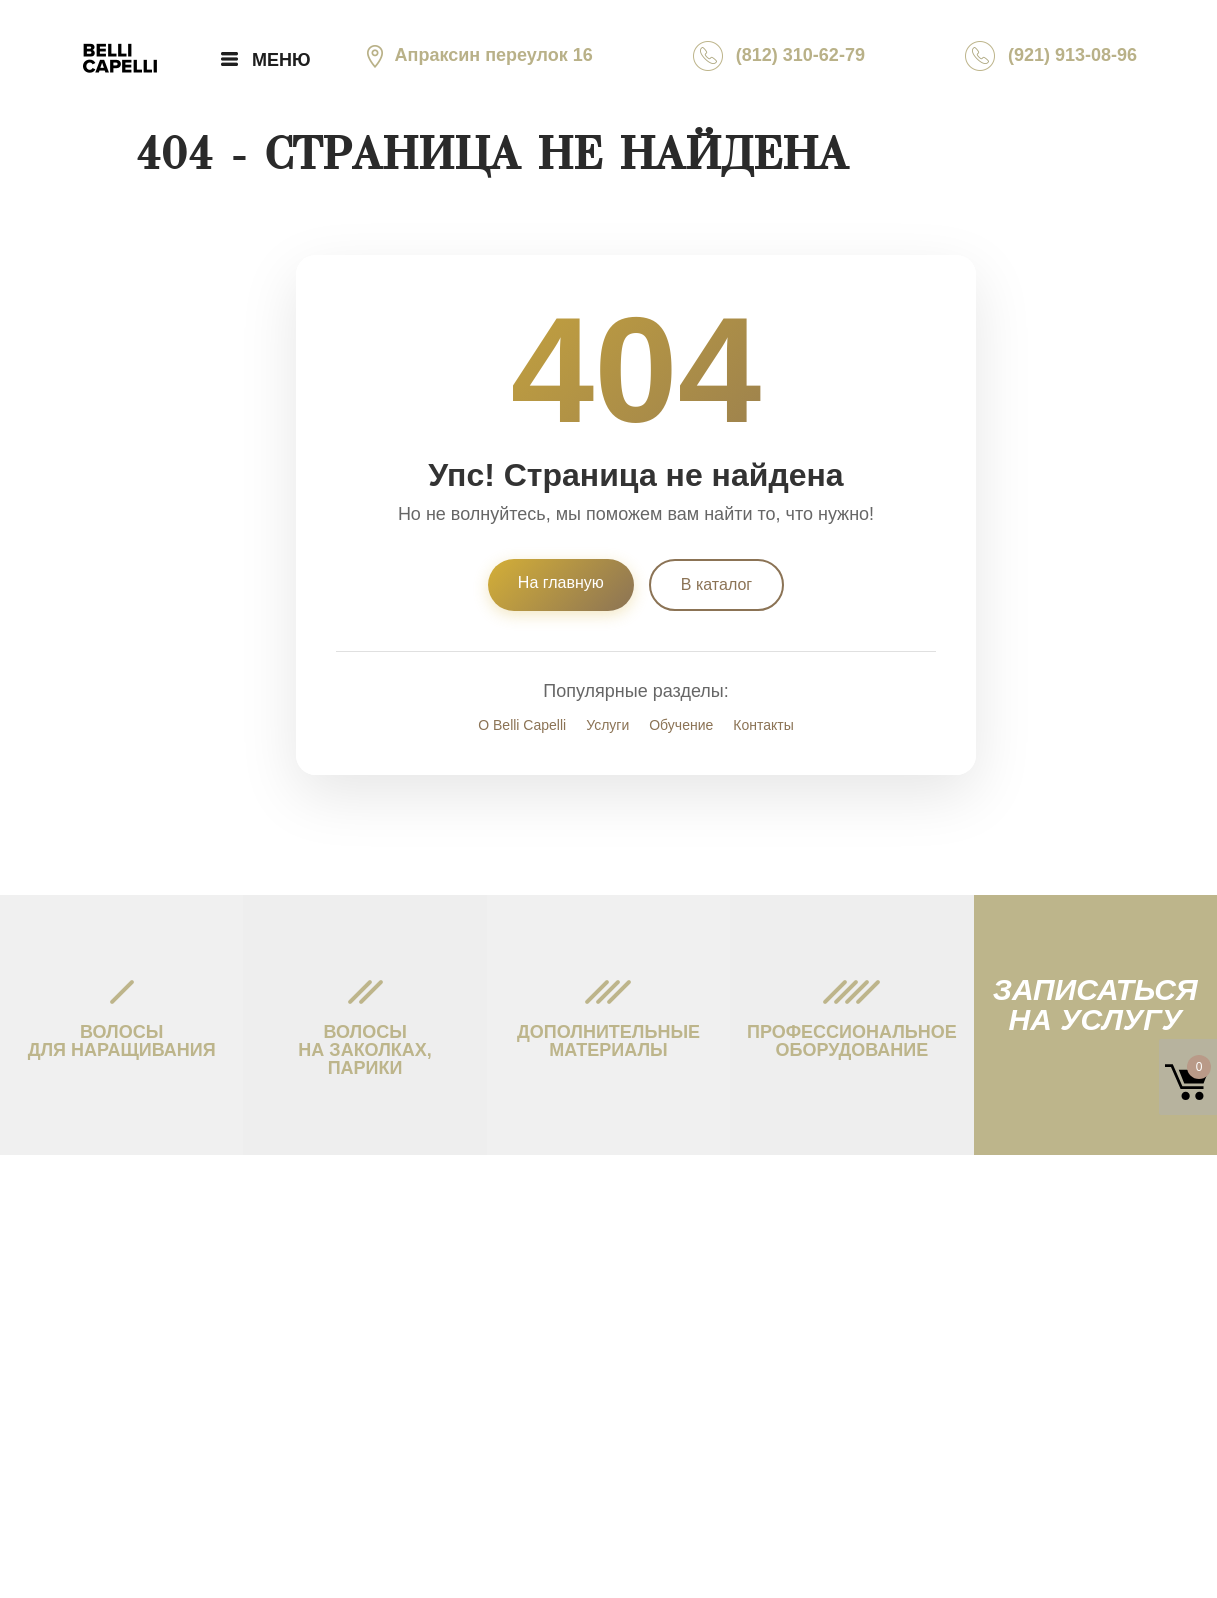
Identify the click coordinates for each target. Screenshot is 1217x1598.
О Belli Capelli (522, 725)
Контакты (763, 725)
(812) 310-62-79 (779, 56)
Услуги (607, 725)
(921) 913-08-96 (1051, 56)
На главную (561, 582)
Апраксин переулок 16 (476, 55)
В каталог (716, 584)
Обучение (681, 725)
